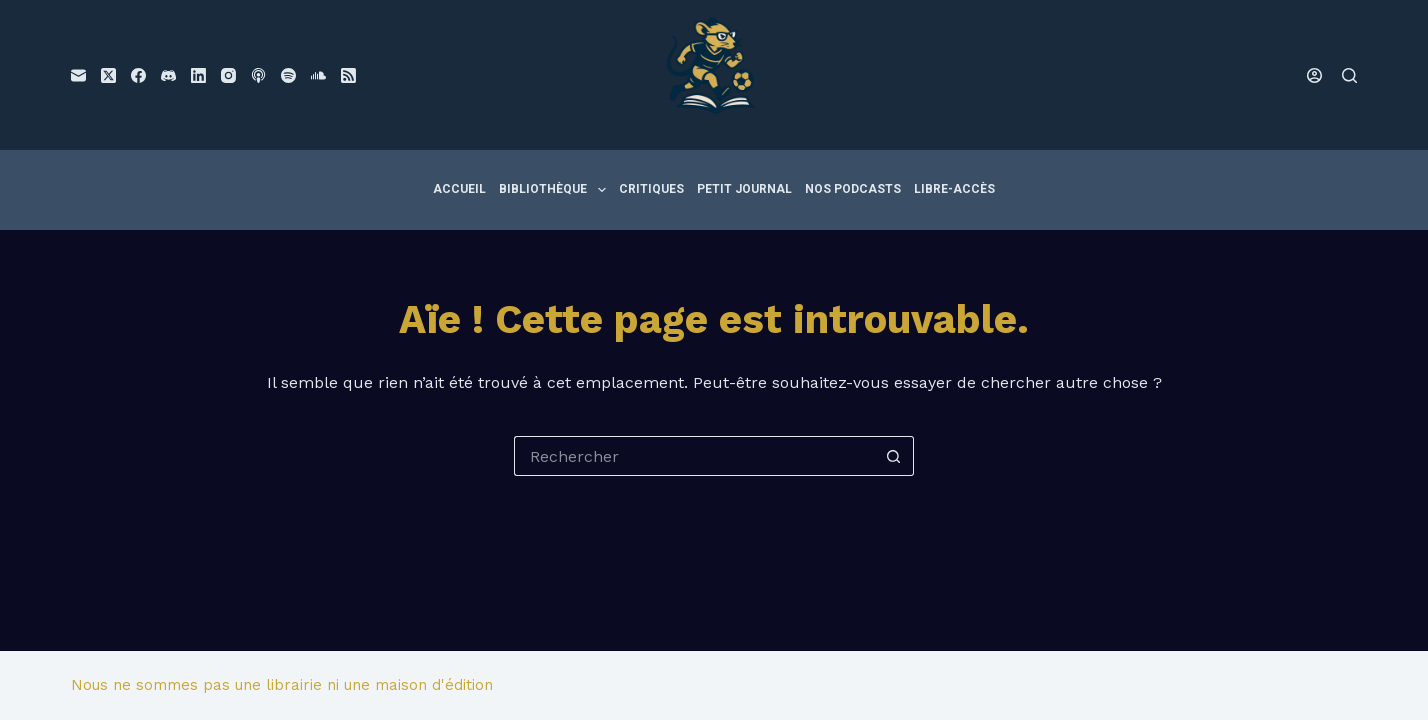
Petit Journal (744, 189)
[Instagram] (228, 75)
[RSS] (348, 75)
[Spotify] (288, 75)
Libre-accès (954, 189)
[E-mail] (78, 75)
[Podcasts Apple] (258, 75)
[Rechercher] (1349, 75)
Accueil (459, 189)
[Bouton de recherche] (894, 456)
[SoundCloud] (318, 75)
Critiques (651, 189)
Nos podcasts (853, 189)
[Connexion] (1314, 75)
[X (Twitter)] (108, 75)
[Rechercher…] (694, 456)
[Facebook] (138, 75)
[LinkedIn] (198, 75)
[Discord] (168, 75)
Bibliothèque (555, 190)
